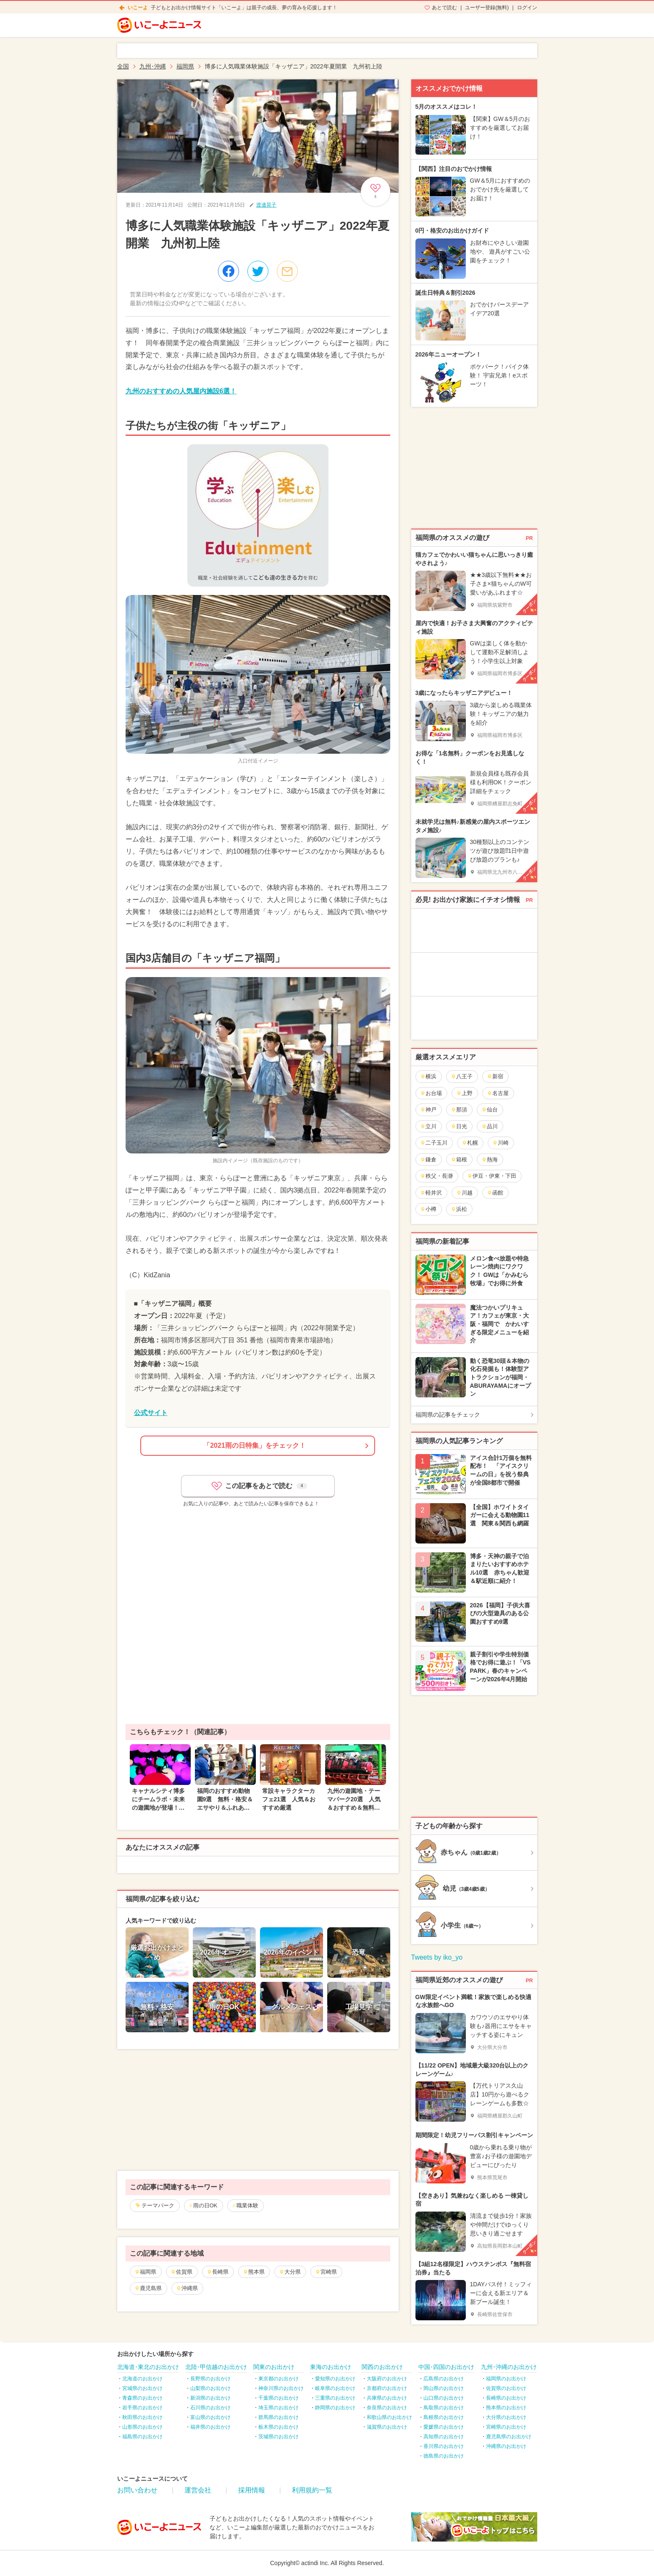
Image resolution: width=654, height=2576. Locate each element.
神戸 (428, 1109)
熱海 (489, 1159)
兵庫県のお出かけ (387, 2398)
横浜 (428, 1076)
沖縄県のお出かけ (506, 2446)
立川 (428, 1126)
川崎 (500, 1143)
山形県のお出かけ (142, 2427)
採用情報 (251, 2490)
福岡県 (145, 2272)
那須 (459, 1109)
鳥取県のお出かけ (443, 2408)
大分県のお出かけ (506, 2417)
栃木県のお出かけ (278, 2427)
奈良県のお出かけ (387, 2408)
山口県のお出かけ (443, 2398)
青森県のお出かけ (142, 2398)
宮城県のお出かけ (142, 2388)
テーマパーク (158, 2205)
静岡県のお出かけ (335, 2408)
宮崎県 (326, 2272)
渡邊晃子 (266, 205)
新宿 (495, 1076)
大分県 (290, 2272)
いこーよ (138, 7)
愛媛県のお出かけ (443, 2427)
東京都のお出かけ (278, 2379)
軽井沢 (431, 1193)
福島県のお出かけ (142, 2437)
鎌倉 (428, 1159)
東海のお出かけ (330, 2367)
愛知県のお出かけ (335, 2379)
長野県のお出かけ (210, 2379)
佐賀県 (181, 2272)
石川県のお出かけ (210, 2408)
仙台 (489, 1109)
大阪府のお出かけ (387, 2379)
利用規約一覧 (312, 2490)
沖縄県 (187, 2288)
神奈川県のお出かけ (281, 2388)
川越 (464, 1193)
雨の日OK (205, 2205)
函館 (495, 1193)
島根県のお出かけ (443, 2417)
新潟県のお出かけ (210, 2398)
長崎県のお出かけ (506, 2398)
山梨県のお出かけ (210, 2388)
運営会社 (197, 2490)
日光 (459, 1126)
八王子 (462, 1076)
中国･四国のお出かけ (446, 2367)
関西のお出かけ (382, 2367)
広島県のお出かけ (443, 2379)
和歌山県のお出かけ (389, 2417)
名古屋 (498, 1093)
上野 (464, 1093)
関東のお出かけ (273, 2367)
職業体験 (247, 2205)
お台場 (431, 1093)
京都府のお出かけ (387, 2388)
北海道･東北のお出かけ (148, 2367)
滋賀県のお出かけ (387, 2427)
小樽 (428, 1209)
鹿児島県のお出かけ (508, 2437)
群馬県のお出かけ (278, 2417)
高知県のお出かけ (443, 2437)
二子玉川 (433, 1143)
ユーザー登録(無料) (487, 7)
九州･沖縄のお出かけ (509, 2367)
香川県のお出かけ (443, 2446)
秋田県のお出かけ (142, 2417)
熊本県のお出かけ (506, 2408)
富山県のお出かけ (210, 2417)
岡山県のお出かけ (443, 2388)
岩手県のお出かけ (142, 2408)
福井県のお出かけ (210, 2427)
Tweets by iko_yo (437, 1957)
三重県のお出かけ (335, 2398)
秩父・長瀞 (436, 1176)
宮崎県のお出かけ (506, 2427)
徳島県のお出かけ (443, 2456)
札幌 (470, 1143)
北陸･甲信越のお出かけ (216, 2367)
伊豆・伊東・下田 (491, 1176)
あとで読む (444, 7)
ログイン (527, 7)
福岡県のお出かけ (506, 2379)
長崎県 (218, 2272)
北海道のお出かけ (142, 2379)
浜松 (459, 1209)
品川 (489, 1126)
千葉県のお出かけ (278, 2398)
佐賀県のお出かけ (506, 2388)
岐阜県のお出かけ (335, 2388)
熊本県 (254, 2272)
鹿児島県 (148, 2288)
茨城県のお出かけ (278, 2437)
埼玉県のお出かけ (278, 2408)
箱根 (459, 1159)
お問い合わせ (137, 2490)
